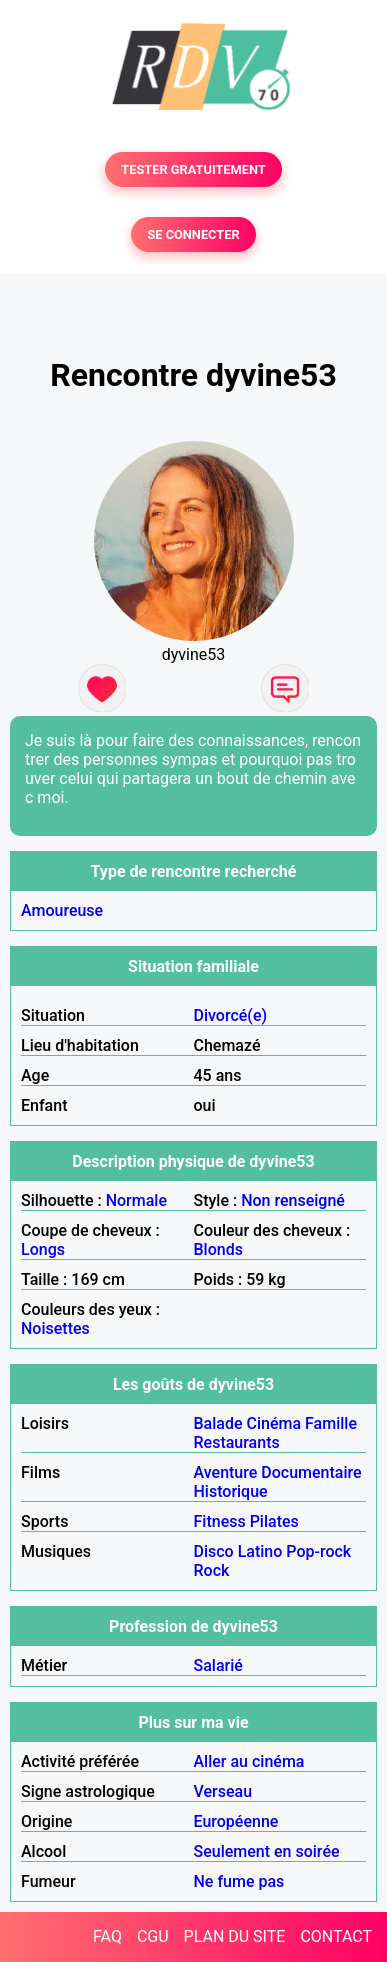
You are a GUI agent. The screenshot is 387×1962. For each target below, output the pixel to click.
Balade (218, 1423)
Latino (260, 1551)
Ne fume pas (239, 1881)
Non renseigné (293, 1200)
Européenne (236, 1821)
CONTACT (336, 1936)
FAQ (107, 1936)
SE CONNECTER (193, 234)
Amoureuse (62, 910)
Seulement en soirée (267, 1851)
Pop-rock (318, 1551)
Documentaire (311, 1472)
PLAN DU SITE (235, 1936)
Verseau (223, 1791)
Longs (43, 1249)
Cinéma (274, 1423)
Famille (331, 1423)
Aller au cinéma (249, 1761)
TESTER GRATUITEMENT (193, 169)
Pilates (274, 1521)
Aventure (226, 1472)
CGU (153, 1936)
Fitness (220, 1521)
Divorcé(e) (231, 1015)
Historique (231, 1491)
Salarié (218, 1665)
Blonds (218, 1249)
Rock (212, 1570)
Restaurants (237, 1442)
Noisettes (55, 1328)
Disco (214, 1551)
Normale (136, 1200)
